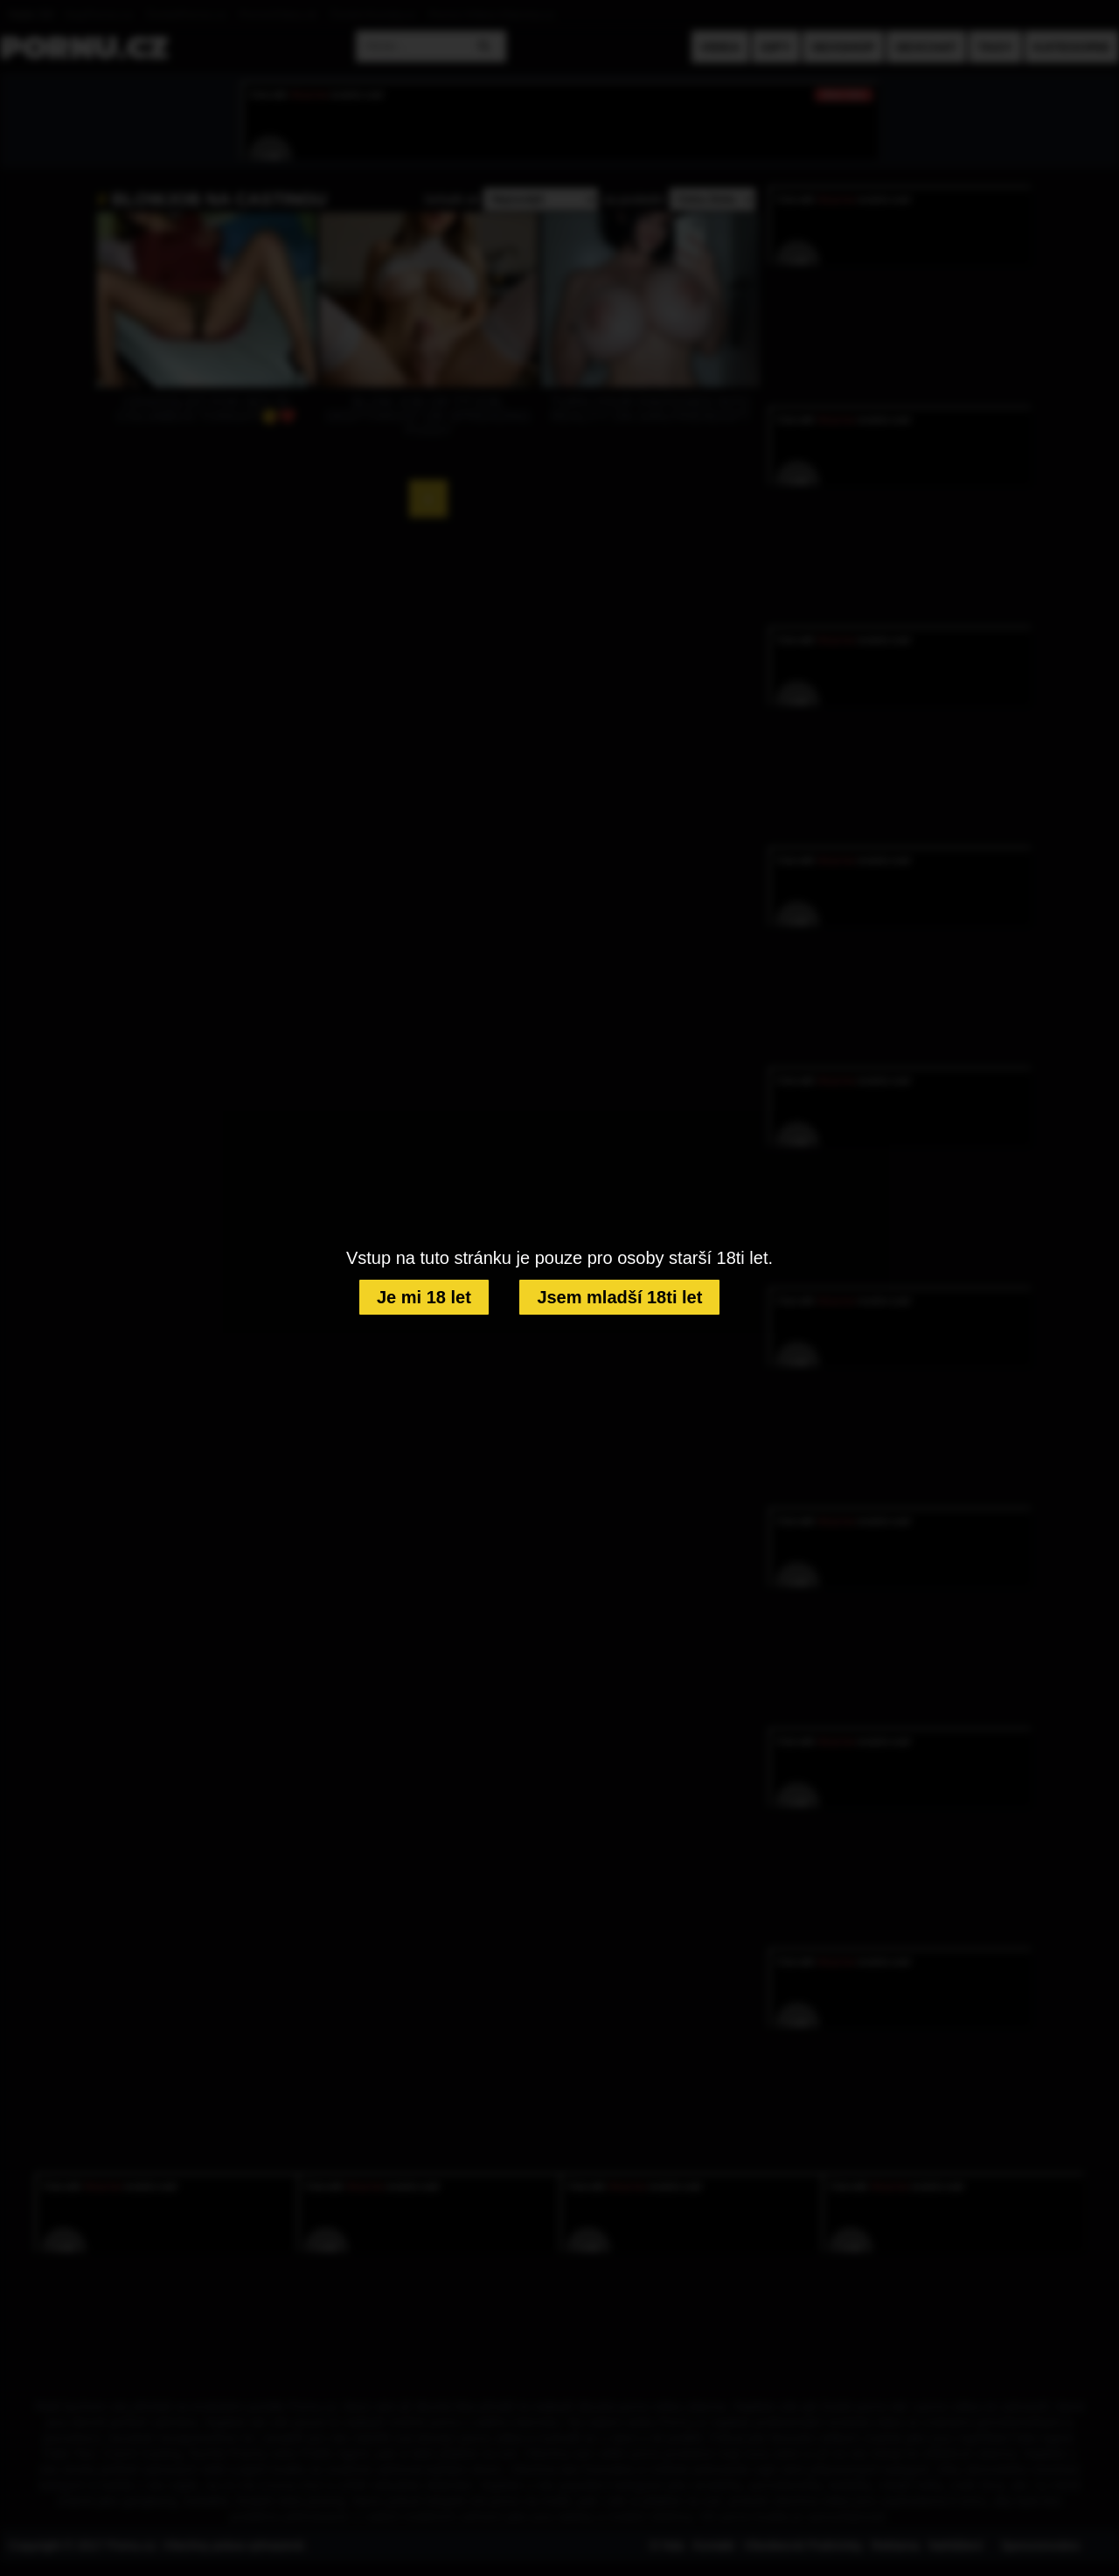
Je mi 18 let (424, 1297)
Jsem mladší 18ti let (619, 1297)
